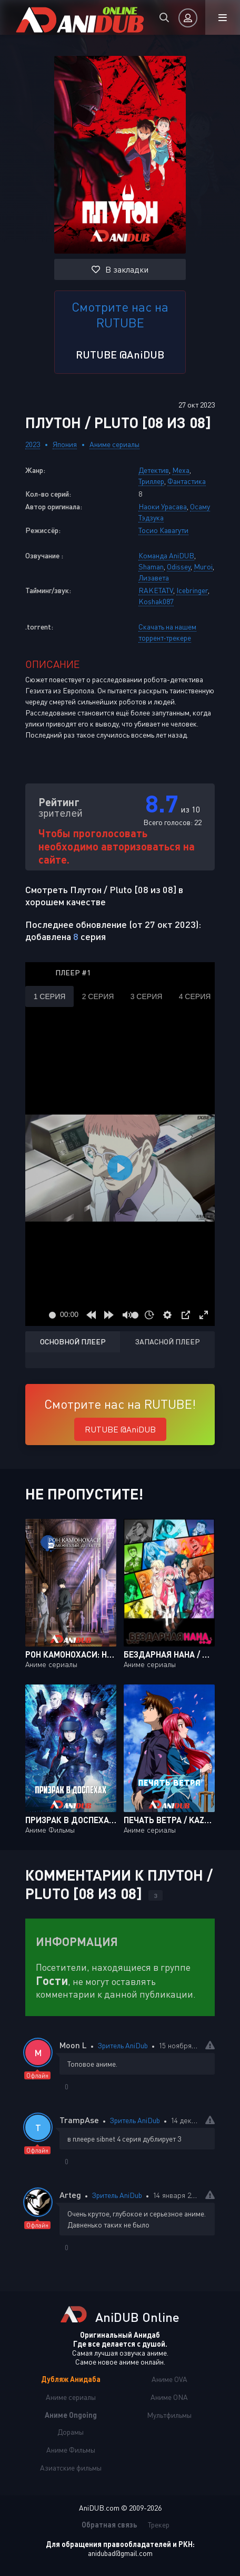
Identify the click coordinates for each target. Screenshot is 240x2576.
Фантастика (186, 481)
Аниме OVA (169, 2379)
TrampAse (79, 2120)
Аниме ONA (169, 2397)
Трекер (158, 2524)
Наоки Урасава (162, 506)
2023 (32, 444)
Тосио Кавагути (163, 530)
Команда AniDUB (166, 555)
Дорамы (70, 2431)
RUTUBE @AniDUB (120, 354)
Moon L (73, 2045)
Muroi (203, 566)
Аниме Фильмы (70, 2449)
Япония (65, 444)
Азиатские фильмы (71, 2467)
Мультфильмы (169, 2414)
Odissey (179, 566)
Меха (180, 470)
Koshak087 (156, 601)
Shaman (151, 566)
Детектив (153, 470)
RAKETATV (155, 590)
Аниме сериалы (114, 444)
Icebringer (192, 590)
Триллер (151, 481)
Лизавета (153, 577)
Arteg (70, 2195)
